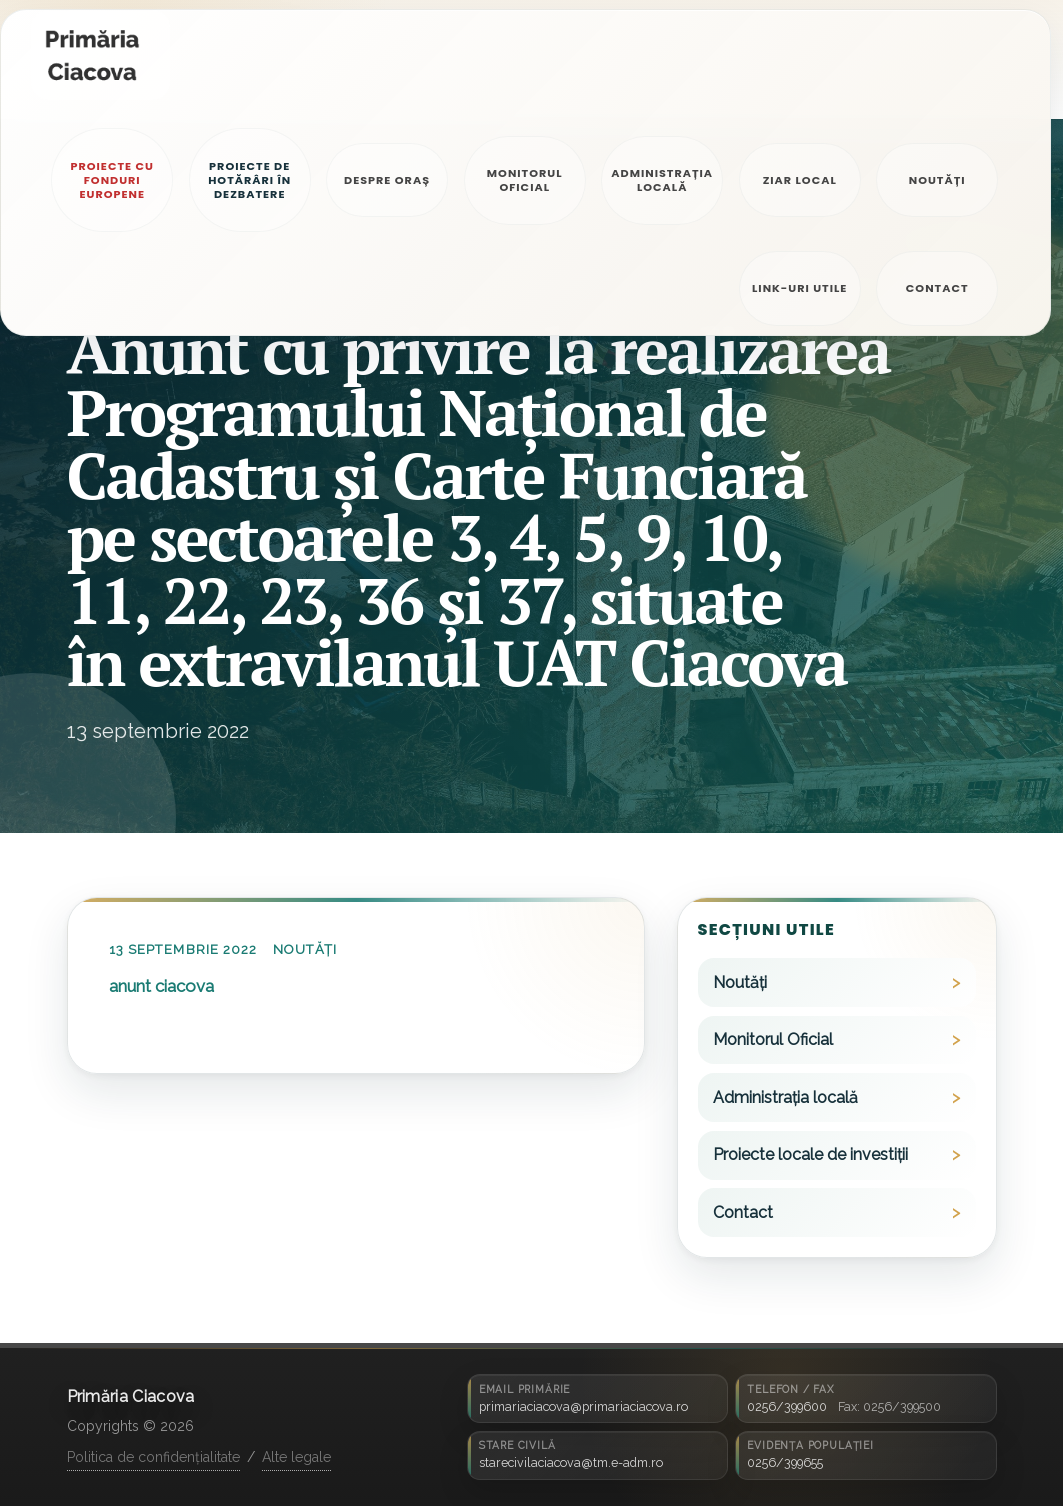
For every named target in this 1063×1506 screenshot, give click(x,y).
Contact (743, 1212)
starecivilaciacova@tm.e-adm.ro (571, 1462)
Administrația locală (785, 1097)
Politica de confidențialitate (153, 1457)
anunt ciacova (161, 986)
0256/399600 (787, 1406)
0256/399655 (785, 1462)
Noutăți (305, 949)
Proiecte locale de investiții (810, 1154)
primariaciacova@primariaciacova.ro (583, 1406)
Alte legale (296, 1457)
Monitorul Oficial (773, 1039)
